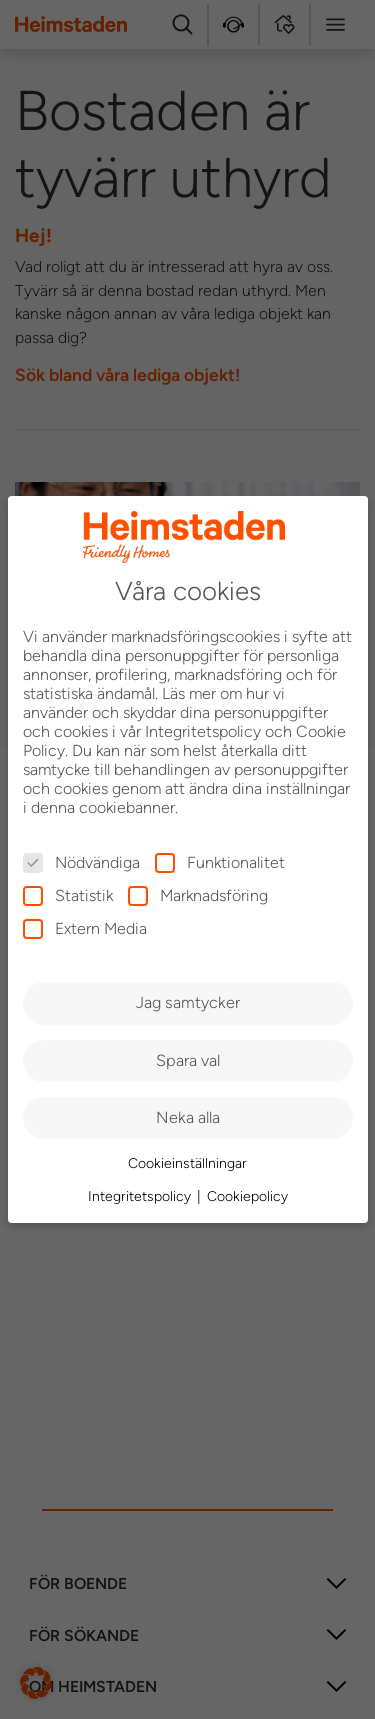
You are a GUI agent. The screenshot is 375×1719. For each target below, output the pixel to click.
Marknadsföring (198, 895)
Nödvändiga (81, 862)
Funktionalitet (220, 862)
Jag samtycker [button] (188, 1002)
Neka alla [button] (188, 1117)
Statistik (68, 895)
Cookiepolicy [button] (247, 1196)
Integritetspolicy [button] (141, 1196)
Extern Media (85, 928)
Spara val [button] (188, 1060)
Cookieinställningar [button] (187, 1163)
